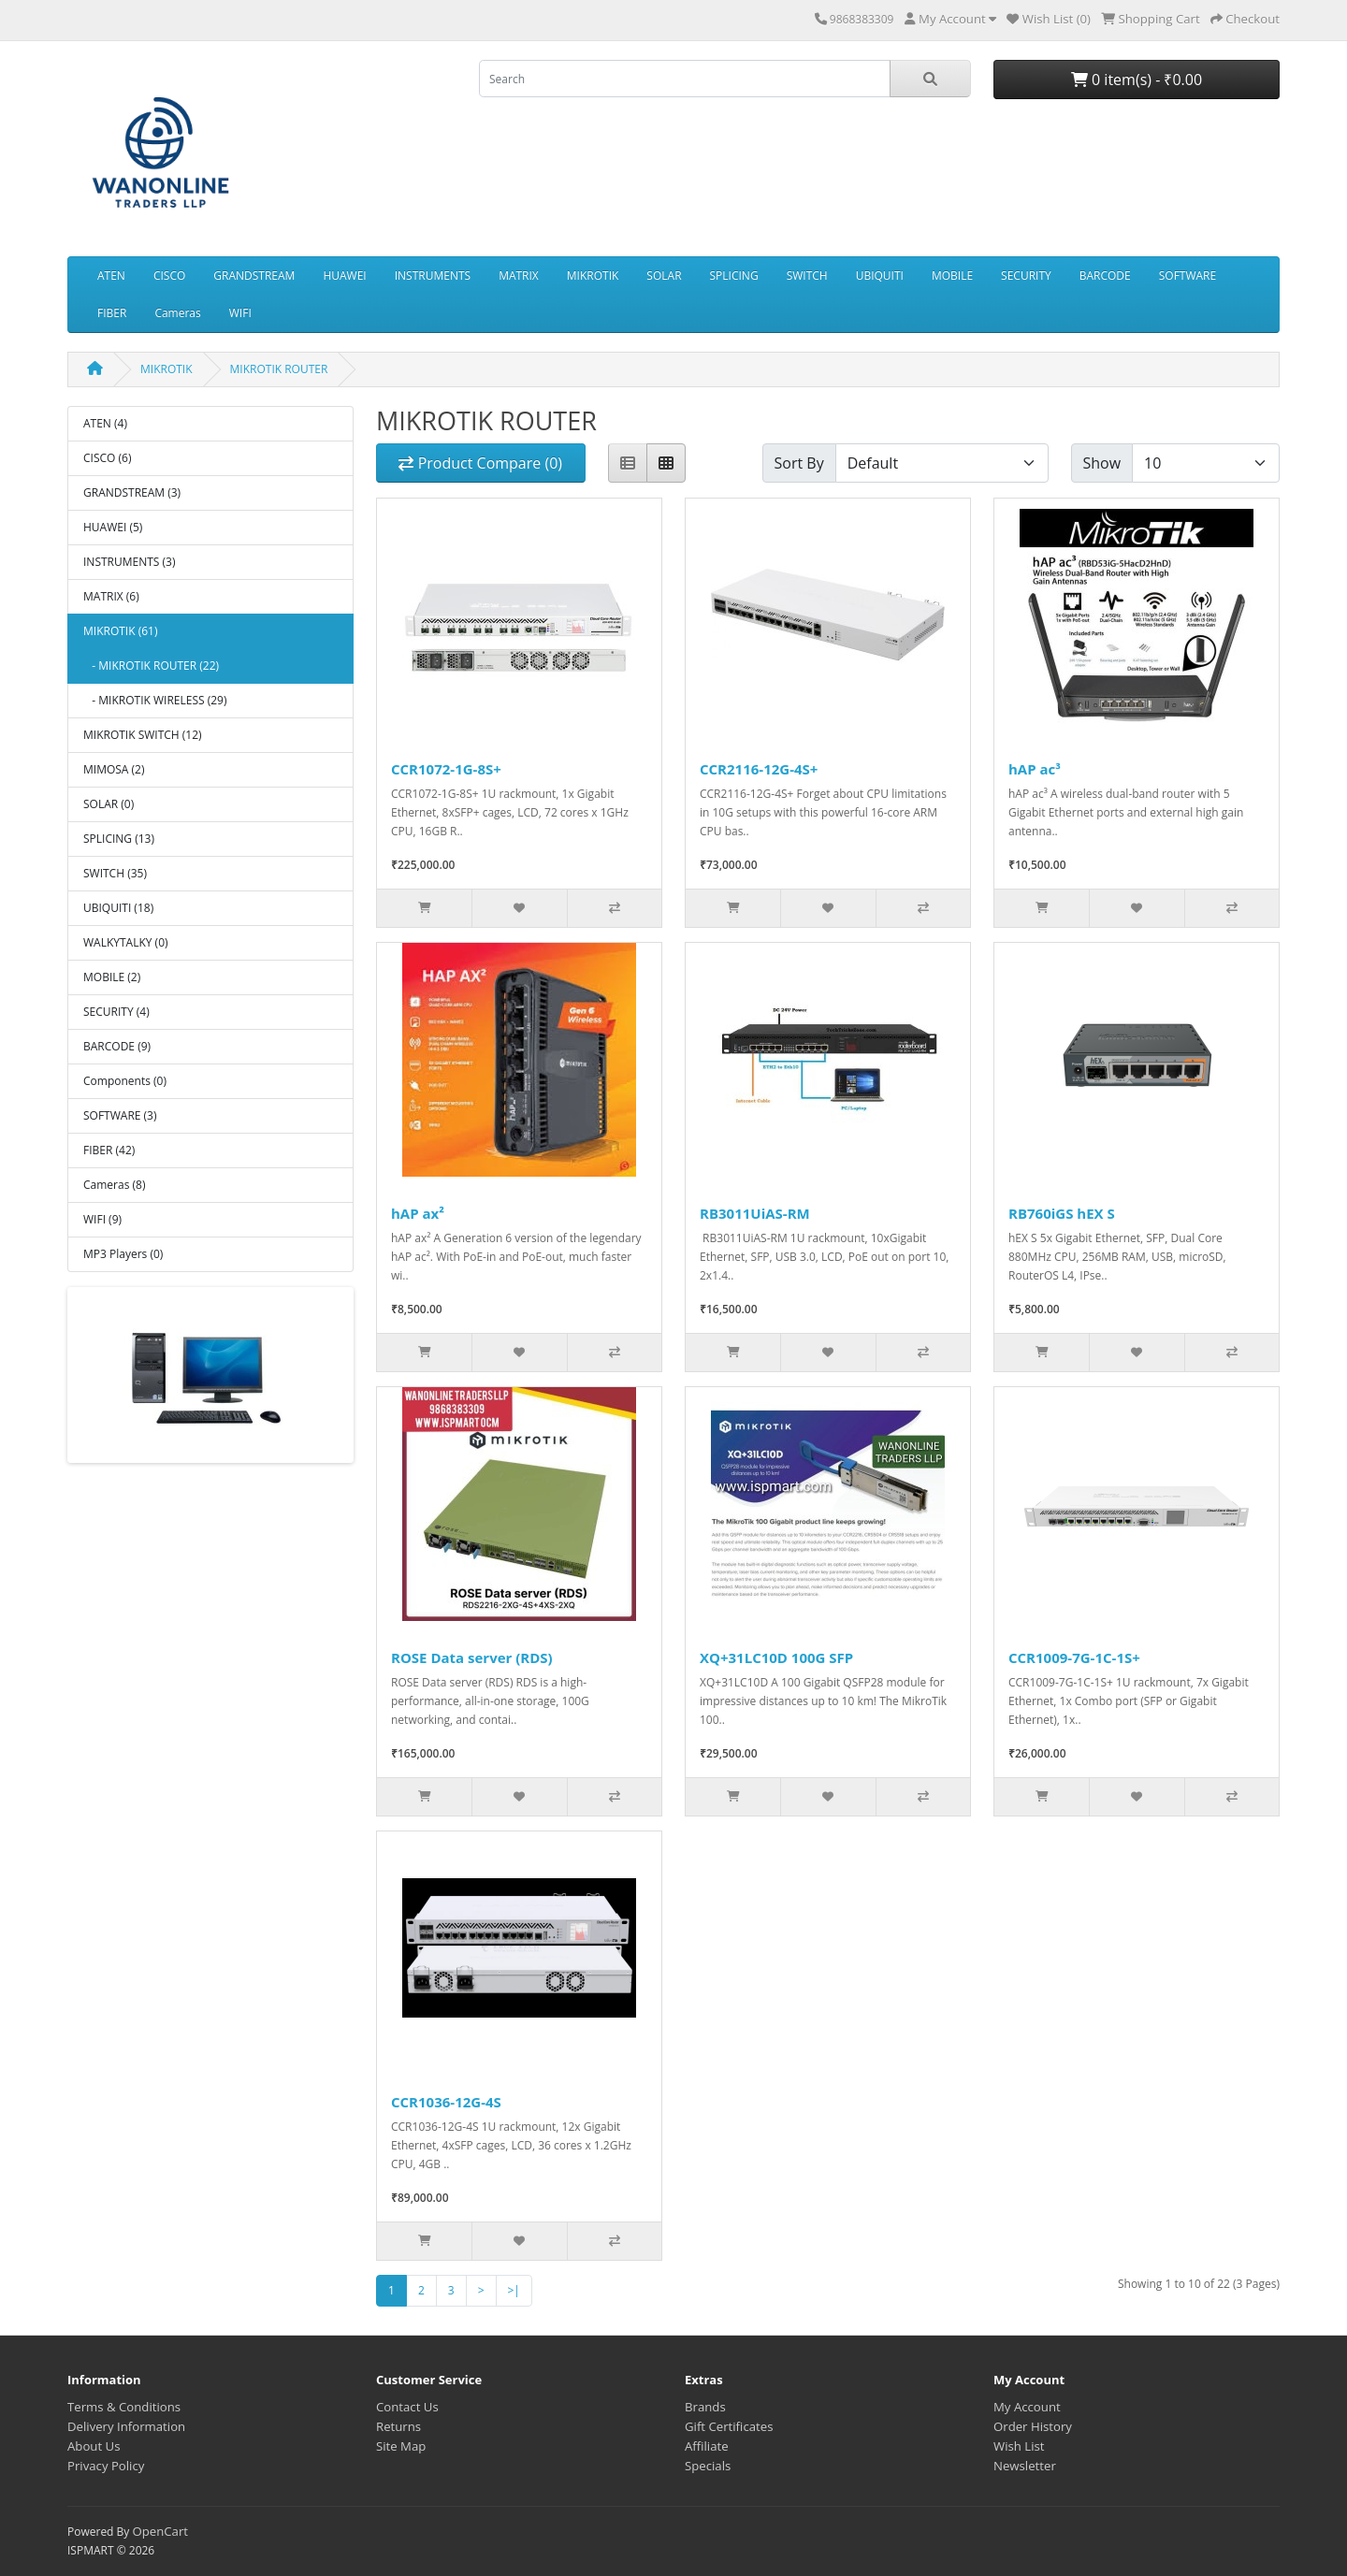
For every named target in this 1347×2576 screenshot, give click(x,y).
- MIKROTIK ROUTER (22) (151, 665)
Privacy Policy (105, 2465)
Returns (398, 2426)
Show (1102, 463)
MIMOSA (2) (114, 769)
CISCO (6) (107, 458)
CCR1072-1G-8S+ (446, 769)
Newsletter (1024, 2465)
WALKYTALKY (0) (125, 942)
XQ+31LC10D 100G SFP (776, 1657)
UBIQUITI (880, 275)
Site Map (401, 2446)
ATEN (111, 275)
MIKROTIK (593, 275)
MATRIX (519, 275)
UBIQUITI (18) (118, 908)
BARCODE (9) (117, 1046)
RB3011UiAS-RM (755, 1213)
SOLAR (663, 275)
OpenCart (160, 2531)
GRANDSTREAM (254, 275)
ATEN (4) (105, 423)
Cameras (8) (114, 1185)
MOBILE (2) (111, 977)
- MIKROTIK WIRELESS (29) (155, 700)
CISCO (169, 275)
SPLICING (734, 275)
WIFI (240, 313)
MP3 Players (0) (123, 1254)
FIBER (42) (109, 1150)
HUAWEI (344, 275)
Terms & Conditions (124, 2406)
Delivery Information (126, 2426)
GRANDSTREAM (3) (132, 492)
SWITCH (807, 275)
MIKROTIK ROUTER (279, 369)
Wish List (1019, 2446)
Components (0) (125, 1081)
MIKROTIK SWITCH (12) (142, 735)
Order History (1032, 2426)
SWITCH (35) (115, 873)
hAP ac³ (1034, 769)
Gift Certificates (729, 2426)
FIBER (111, 313)
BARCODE (1105, 275)
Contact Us (407, 2406)
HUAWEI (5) (112, 527)
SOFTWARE (1187, 275)
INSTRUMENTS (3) (129, 562)
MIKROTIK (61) (120, 631)
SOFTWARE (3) (120, 1115)
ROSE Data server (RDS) (472, 1657)
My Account (1027, 2406)
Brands (705, 2406)
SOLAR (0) (108, 804)
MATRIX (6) (111, 596)
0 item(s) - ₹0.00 (1136, 79)
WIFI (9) (102, 1219)
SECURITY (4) (116, 1012)
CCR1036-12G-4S (446, 2101)
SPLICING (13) (118, 839)
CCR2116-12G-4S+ (759, 769)
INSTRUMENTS (433, 275)
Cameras (177, 313)
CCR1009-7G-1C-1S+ (1074, 1657)
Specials (708, 2465)
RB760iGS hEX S (1061, 1213)
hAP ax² (417, 1213)
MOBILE (952, 275)
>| (514, 2290)
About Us (93, 2446)
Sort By (799, 463)
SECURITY (1026, 275)
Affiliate (707, 2446)
